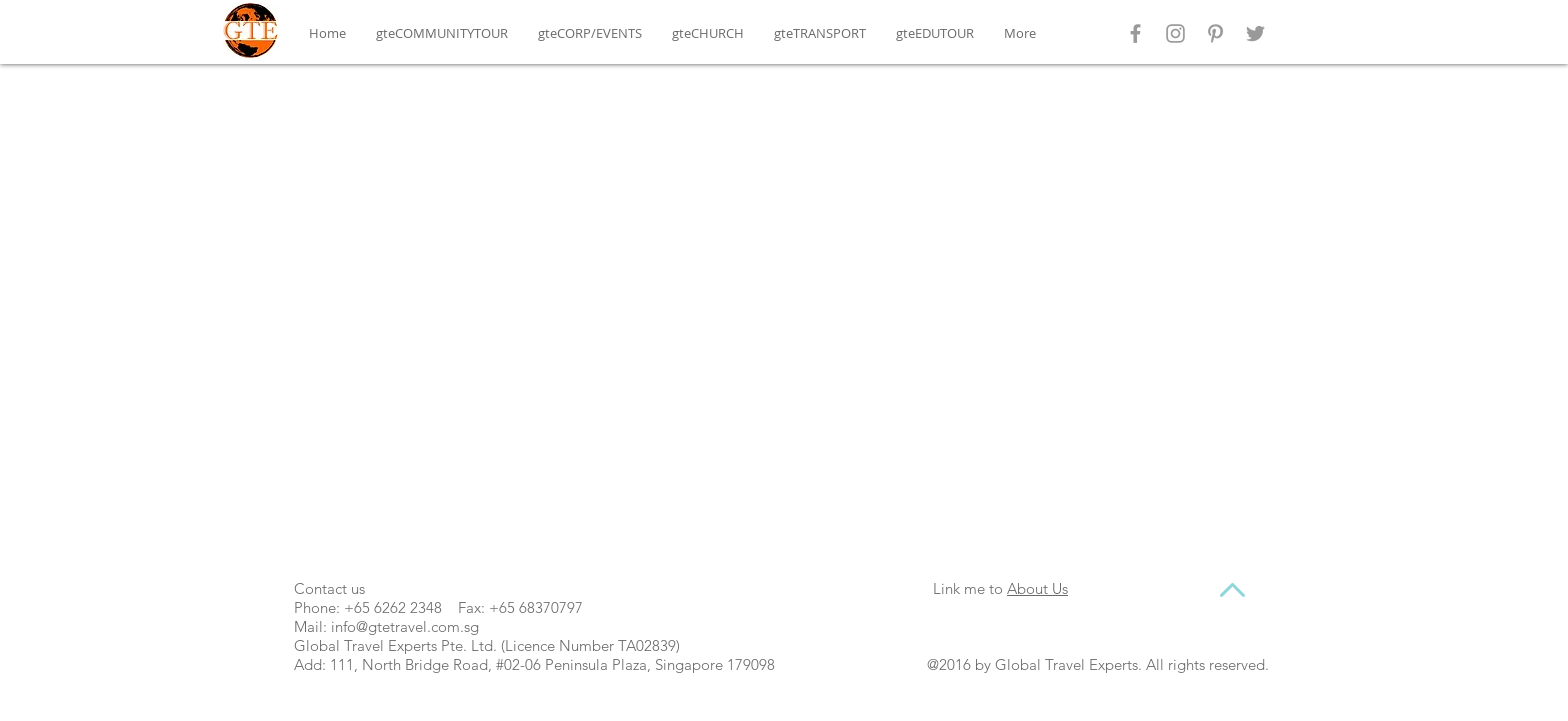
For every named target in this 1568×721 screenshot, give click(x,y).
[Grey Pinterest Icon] (1215, 33)
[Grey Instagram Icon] (1175, 33)
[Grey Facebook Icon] (1135, 33)
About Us (1037, 588)
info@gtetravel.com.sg (405, 626)
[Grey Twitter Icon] (1255, 33)
